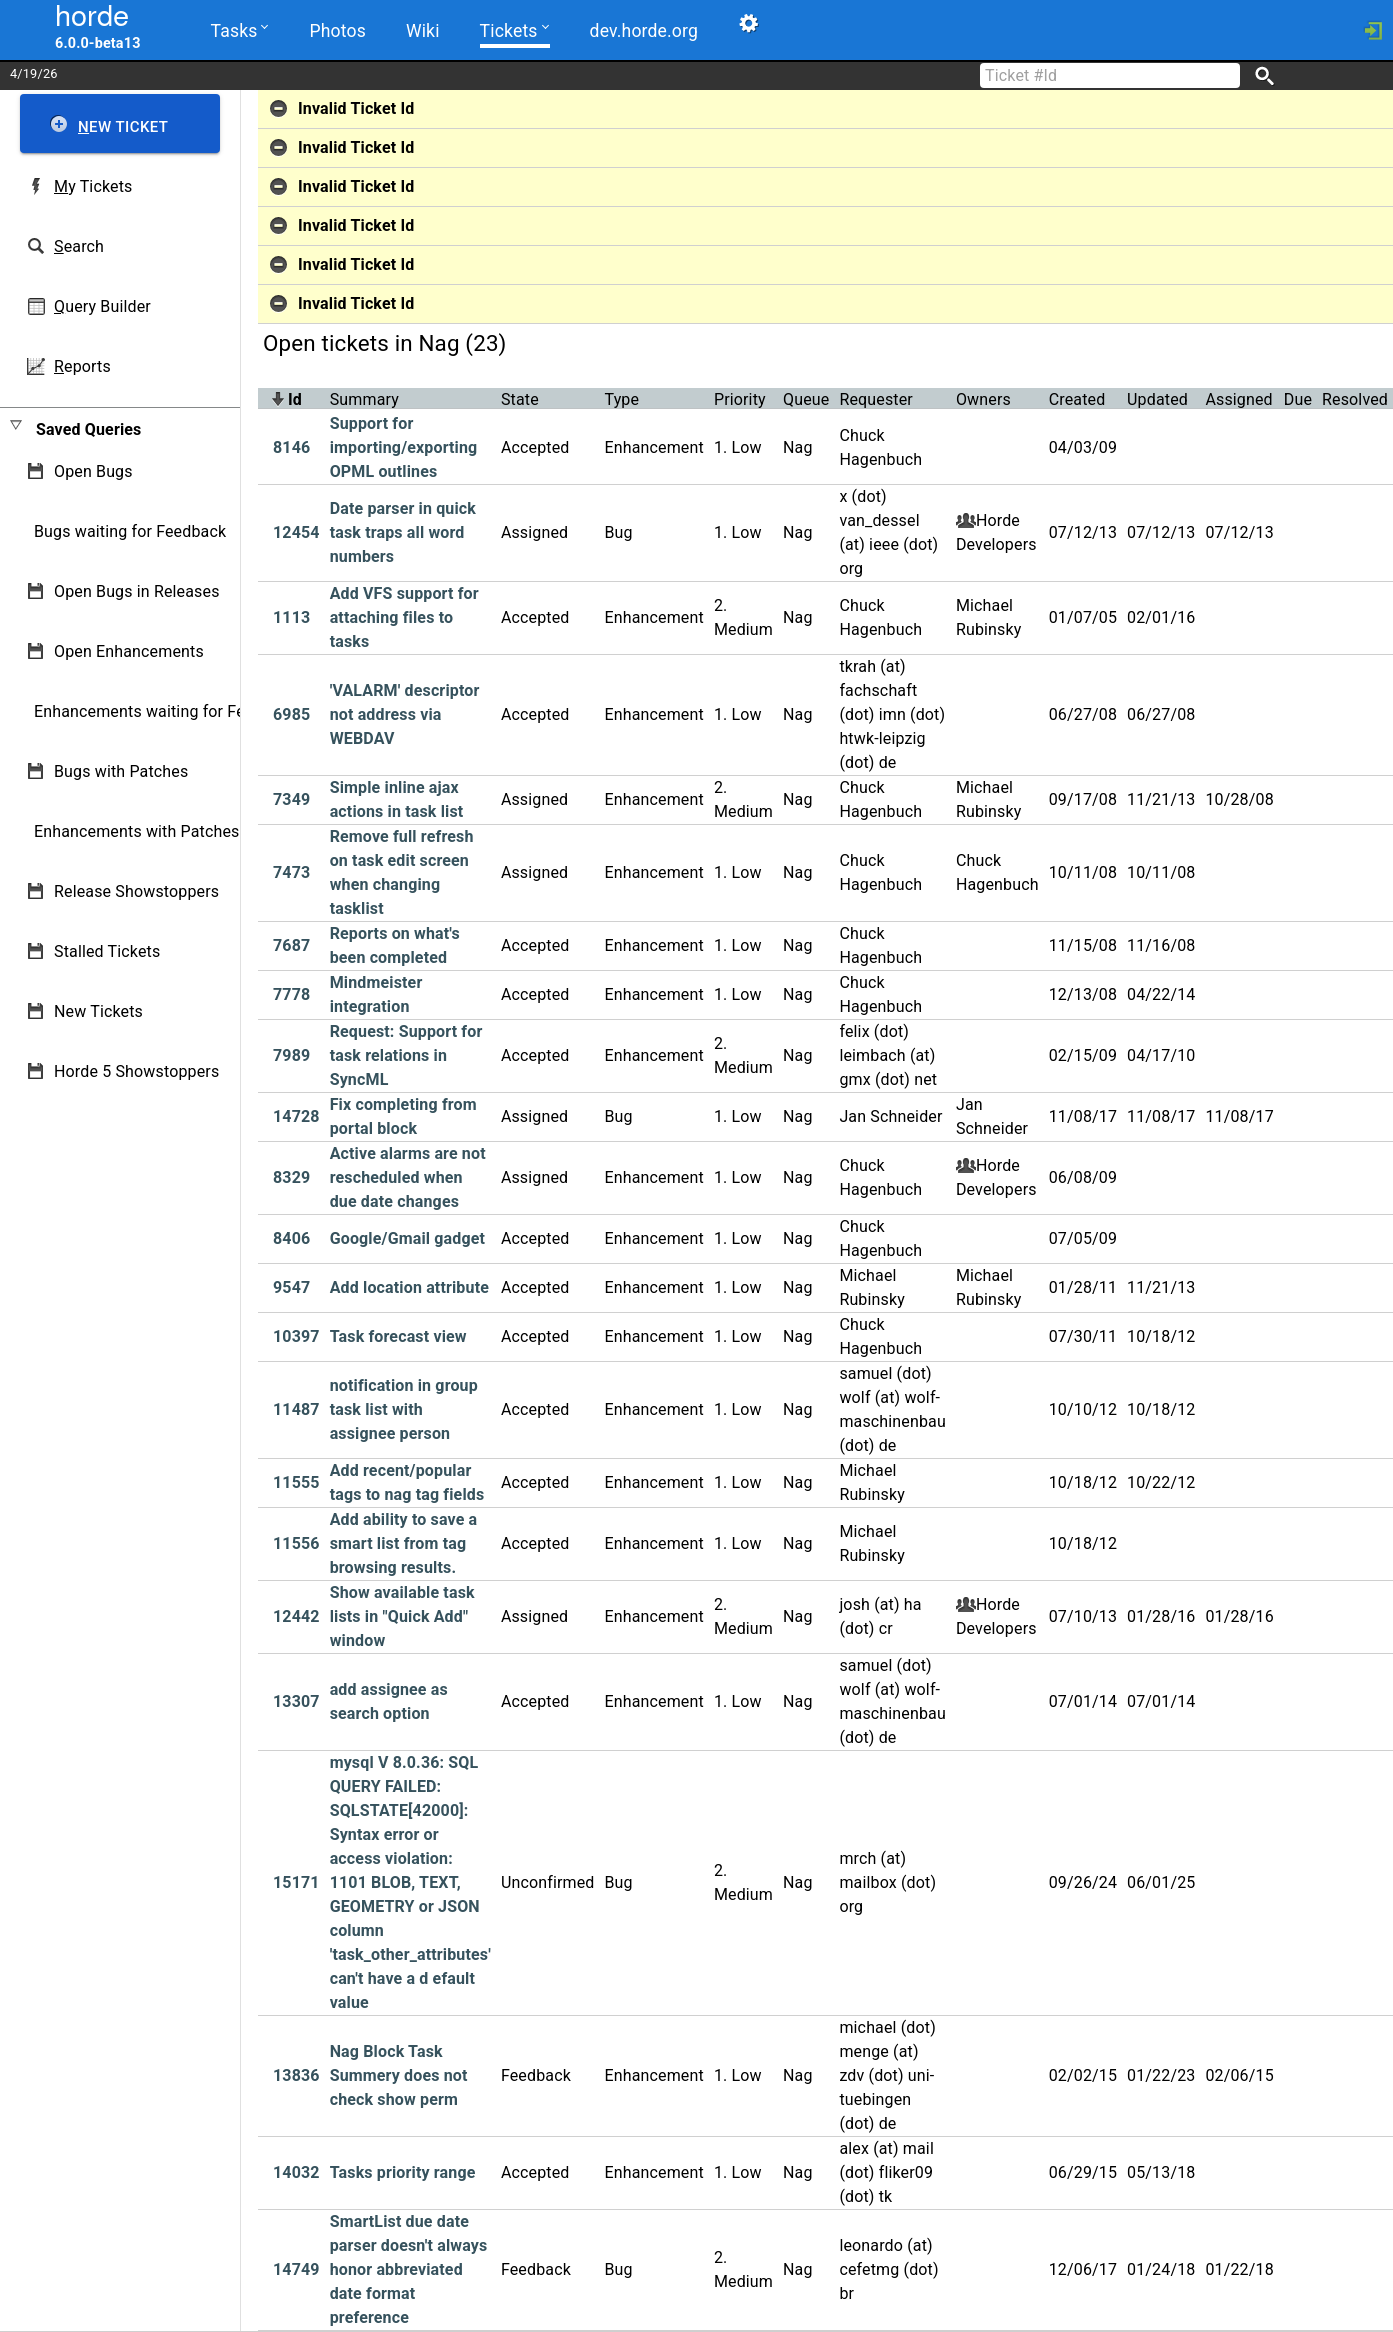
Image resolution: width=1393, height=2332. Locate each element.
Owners (983, 399)
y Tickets (93, 186)
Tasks (239, 29)
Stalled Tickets (107, 951)
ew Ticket (123, 127)
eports (82, 366)
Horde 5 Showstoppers (136, 1071)
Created (1077, 399)
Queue (806, 399)
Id (295, 399)
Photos (337, 31)
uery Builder (102, 306)
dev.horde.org (641, 31)
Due (1298, 399)
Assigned (1238, 399)
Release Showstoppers (136, 891)
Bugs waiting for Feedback (130, 531)
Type (622, 399)
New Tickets (98, 1011)
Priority (740, 399)
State (520, 399)
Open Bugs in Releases (137, 591)
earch (79, 246)
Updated (1157, 399)
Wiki (421, 31)
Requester (876, 399)
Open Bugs (93, 471)
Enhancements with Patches (137, 831)
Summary (364, 399)
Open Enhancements (129, 651)
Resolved (1355, 399)
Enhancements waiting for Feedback (165, 711)
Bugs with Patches (121, 771)
